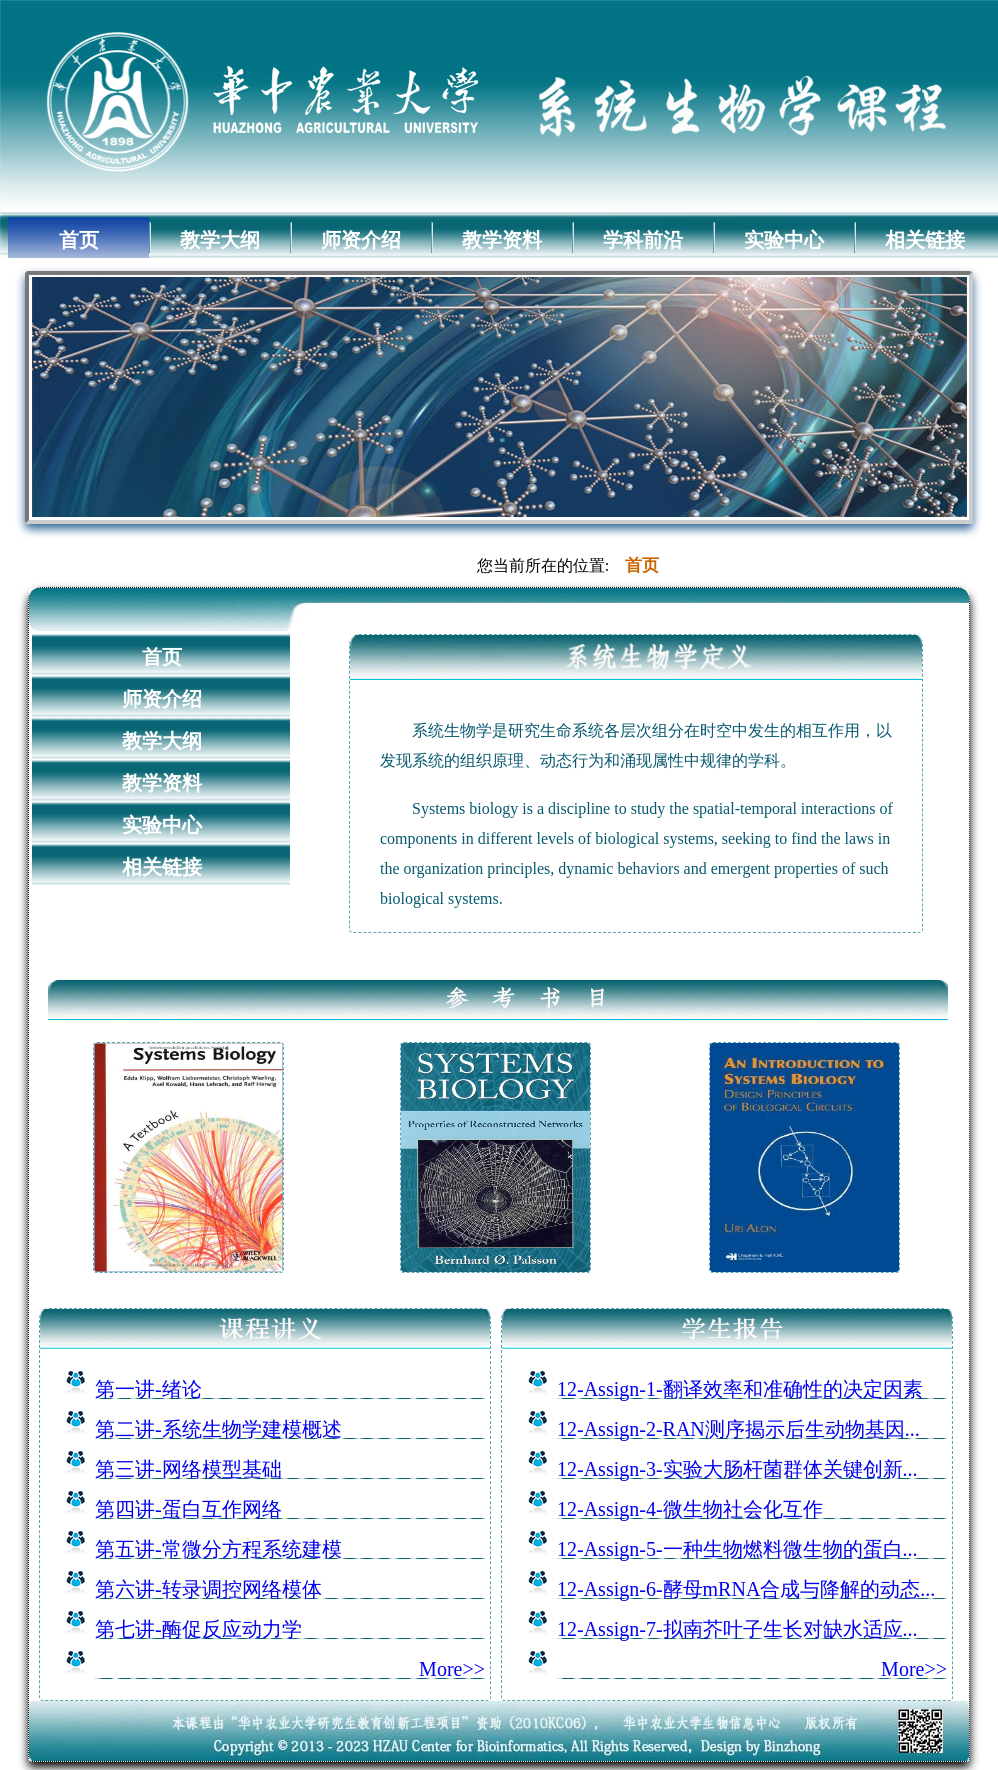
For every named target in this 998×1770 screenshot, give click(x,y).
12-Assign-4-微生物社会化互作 (690, 1509)
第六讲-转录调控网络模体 (208, 1589)
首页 (79, 240)
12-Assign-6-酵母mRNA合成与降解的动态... (746, 1589)
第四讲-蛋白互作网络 (188, 1509)
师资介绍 (361, 240)
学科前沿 (643, 240)
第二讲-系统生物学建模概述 (218, 1429)
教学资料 (502, 240)
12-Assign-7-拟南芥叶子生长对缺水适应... (737, 1629)
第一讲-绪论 (148, 1389)
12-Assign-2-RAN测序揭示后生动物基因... (738, 1429)
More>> (452, 1669)
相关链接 (925, 240)
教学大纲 (220, 240)
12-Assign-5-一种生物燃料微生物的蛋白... (737, 1549)
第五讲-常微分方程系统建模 (218, 1549)
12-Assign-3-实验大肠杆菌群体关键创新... (737, 1469)
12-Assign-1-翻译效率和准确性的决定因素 (740, 1389)
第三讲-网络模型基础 (188, 1469)
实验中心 (784, 240)
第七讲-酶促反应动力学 (198, 1629)
